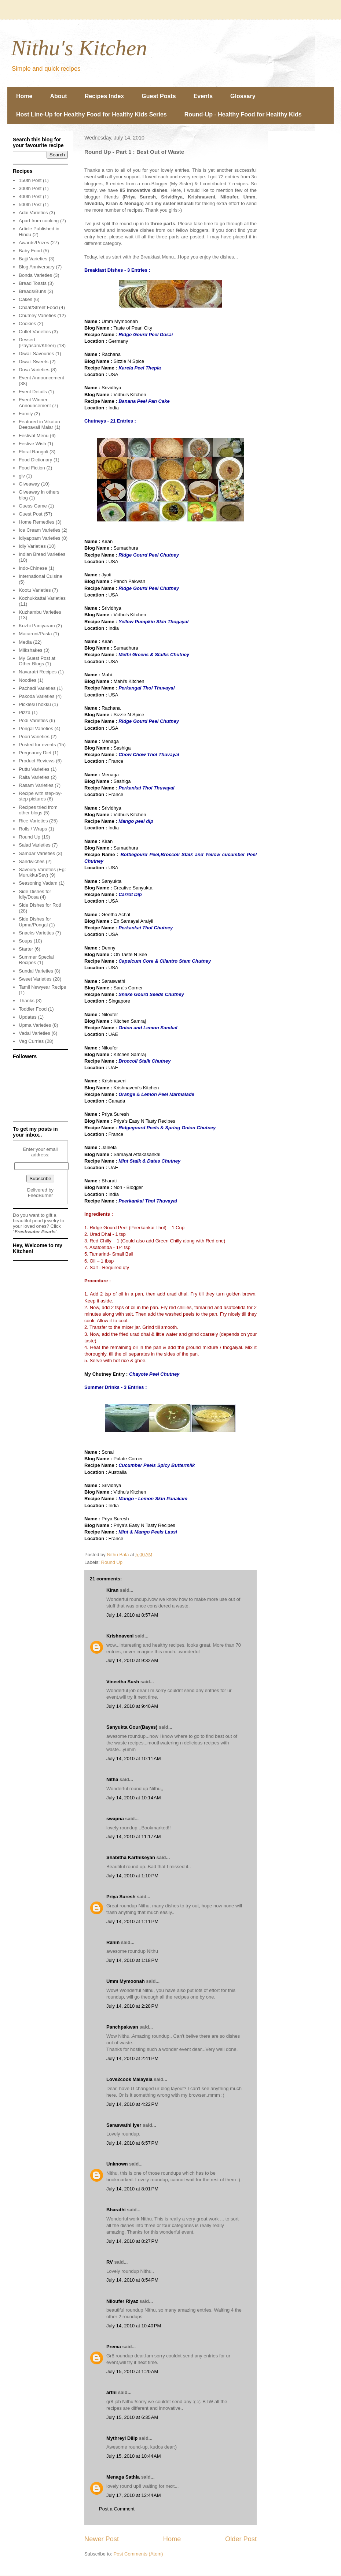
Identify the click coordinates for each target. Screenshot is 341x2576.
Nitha (112, 1779)
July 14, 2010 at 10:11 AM (133, 1758)
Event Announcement (41, 377)
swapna (115, 1818)
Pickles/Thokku (35, 704)
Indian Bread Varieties (42, 554)
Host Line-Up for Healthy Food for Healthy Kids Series (91, 114)
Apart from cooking (39, 220)
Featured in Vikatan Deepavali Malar (39, 424)
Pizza (24, 712)
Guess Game (33, 506)
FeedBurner (40, 1195)
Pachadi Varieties (37, 688)
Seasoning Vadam (38, 883)
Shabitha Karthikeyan (130, 1857)
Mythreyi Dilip (122, 2438)
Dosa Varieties (34, 369)
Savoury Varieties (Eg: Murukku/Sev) (42, 872)
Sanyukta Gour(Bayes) (131, 1727)
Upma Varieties (35, 1025)
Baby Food (30, 250)
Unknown (117, 2164)
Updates (27, 1017)
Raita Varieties (34, 777)
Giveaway (29, 484)
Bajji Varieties (33, 258)
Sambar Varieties (37, 853)
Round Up (112, 1562)
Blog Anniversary (37, 267)
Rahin (113, 1942)
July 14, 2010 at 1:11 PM (132, 1921)
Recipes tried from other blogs (38, 810)
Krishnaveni (119, 1636)
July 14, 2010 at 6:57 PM (132, 2143)
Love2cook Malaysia (129, 2079)
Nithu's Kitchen (79, 48)
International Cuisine (40, 576)
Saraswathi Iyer (123, 2125)
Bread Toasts (33, 283)
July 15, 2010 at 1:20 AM (132, 2371)
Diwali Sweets (33, 361)
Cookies (27, 323)
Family (26, 413)
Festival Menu (33, 435)
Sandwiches (31, 861)
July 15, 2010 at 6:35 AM (132, 2417)
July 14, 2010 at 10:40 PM (133, 2325)
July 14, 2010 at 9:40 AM (132, 1706)
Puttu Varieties (34, 769)
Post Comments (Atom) (138, 2554)
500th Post (30, 204)
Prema (113, 2346)
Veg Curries (31, 1041)
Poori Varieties (34, 736)
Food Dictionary (35, 459)
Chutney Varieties (37, 315)
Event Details (33, 391)
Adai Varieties (33, 212)
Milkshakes (30, 650)
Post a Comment (117, 2509)
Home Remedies (36, 522)
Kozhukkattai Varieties (42, 598)
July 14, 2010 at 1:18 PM (132, 1960)
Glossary (242, 96)
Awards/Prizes (34, 242)
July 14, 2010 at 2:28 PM (132, 2006)
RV (109, 2262)
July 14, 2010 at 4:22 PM (132, 2104)
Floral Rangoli (33, 451)
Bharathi (116, 2209)
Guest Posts (159, 96)
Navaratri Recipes (37, 671)
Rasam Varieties (36, 785)
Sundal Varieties (36, 971)
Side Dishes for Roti (40, 905)
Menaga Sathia (123, 2477)
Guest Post (30, 514)
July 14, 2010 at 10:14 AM (133, 1797)
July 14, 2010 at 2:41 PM (132, 2058)
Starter (26, 949)
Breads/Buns (32, 291)
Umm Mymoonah (125, 1981)
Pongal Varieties (36, 728)
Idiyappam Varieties (39, 538)
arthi (111, 2392)
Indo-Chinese (33, 568)
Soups (25, 941)
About (58, 96)
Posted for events (37, 744)
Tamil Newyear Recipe (42, 987)
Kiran (112, 1590)
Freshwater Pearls (35, 1231)
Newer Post (101, 2539)
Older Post (241, 2539)
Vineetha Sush (122, 1681)
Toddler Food (33, 1009)
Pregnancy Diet (35, 752)
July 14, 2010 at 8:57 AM (132, 1615)
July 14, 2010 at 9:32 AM (132, 1660)
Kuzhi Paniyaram (37, 625)
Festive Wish (32, 443)
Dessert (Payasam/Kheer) (37, 342)
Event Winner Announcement (35, 402)
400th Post (30, 196)
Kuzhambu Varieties (40, 612)
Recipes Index (104, 96)
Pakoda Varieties (36, 696)
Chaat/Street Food (38, 307)
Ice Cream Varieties (39, 530)
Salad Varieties (34, 845)
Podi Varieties (33, 720)
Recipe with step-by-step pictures (40, 796)
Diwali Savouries (36, 353)
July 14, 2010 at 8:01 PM (132, 2189)
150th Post (30, 180)
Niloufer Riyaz (122, 2301)
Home (24, 96)
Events (203, 96)
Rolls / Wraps (33, 829)
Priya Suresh (121, 1896)
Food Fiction (32, 468)
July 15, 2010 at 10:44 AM (133, 2456)
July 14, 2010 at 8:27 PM (132, 2241)
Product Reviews (37, 760)
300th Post (30, 188)
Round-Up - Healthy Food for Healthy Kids (243, 114)
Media (25, 642)
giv (22, 476)
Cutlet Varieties (35, 331)
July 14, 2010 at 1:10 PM (132, 1875)
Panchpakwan (122, 2027)
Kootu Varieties (35, 590)
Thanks (26, 1000)
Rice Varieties (33, 821)
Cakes (25, 299)
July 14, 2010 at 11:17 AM (133, 1836)
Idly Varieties (32, 546)
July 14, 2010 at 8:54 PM (132, 2280)
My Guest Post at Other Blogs (37, 661)
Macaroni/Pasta (35, 633)
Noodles (27, 680)
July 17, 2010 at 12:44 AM (133, 2495)
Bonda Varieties (35, 275)
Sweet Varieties (35, 979)
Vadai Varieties (34, 1033)
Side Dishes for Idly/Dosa (35, 894)
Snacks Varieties (36, 933)
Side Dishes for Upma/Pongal (35, 922)
